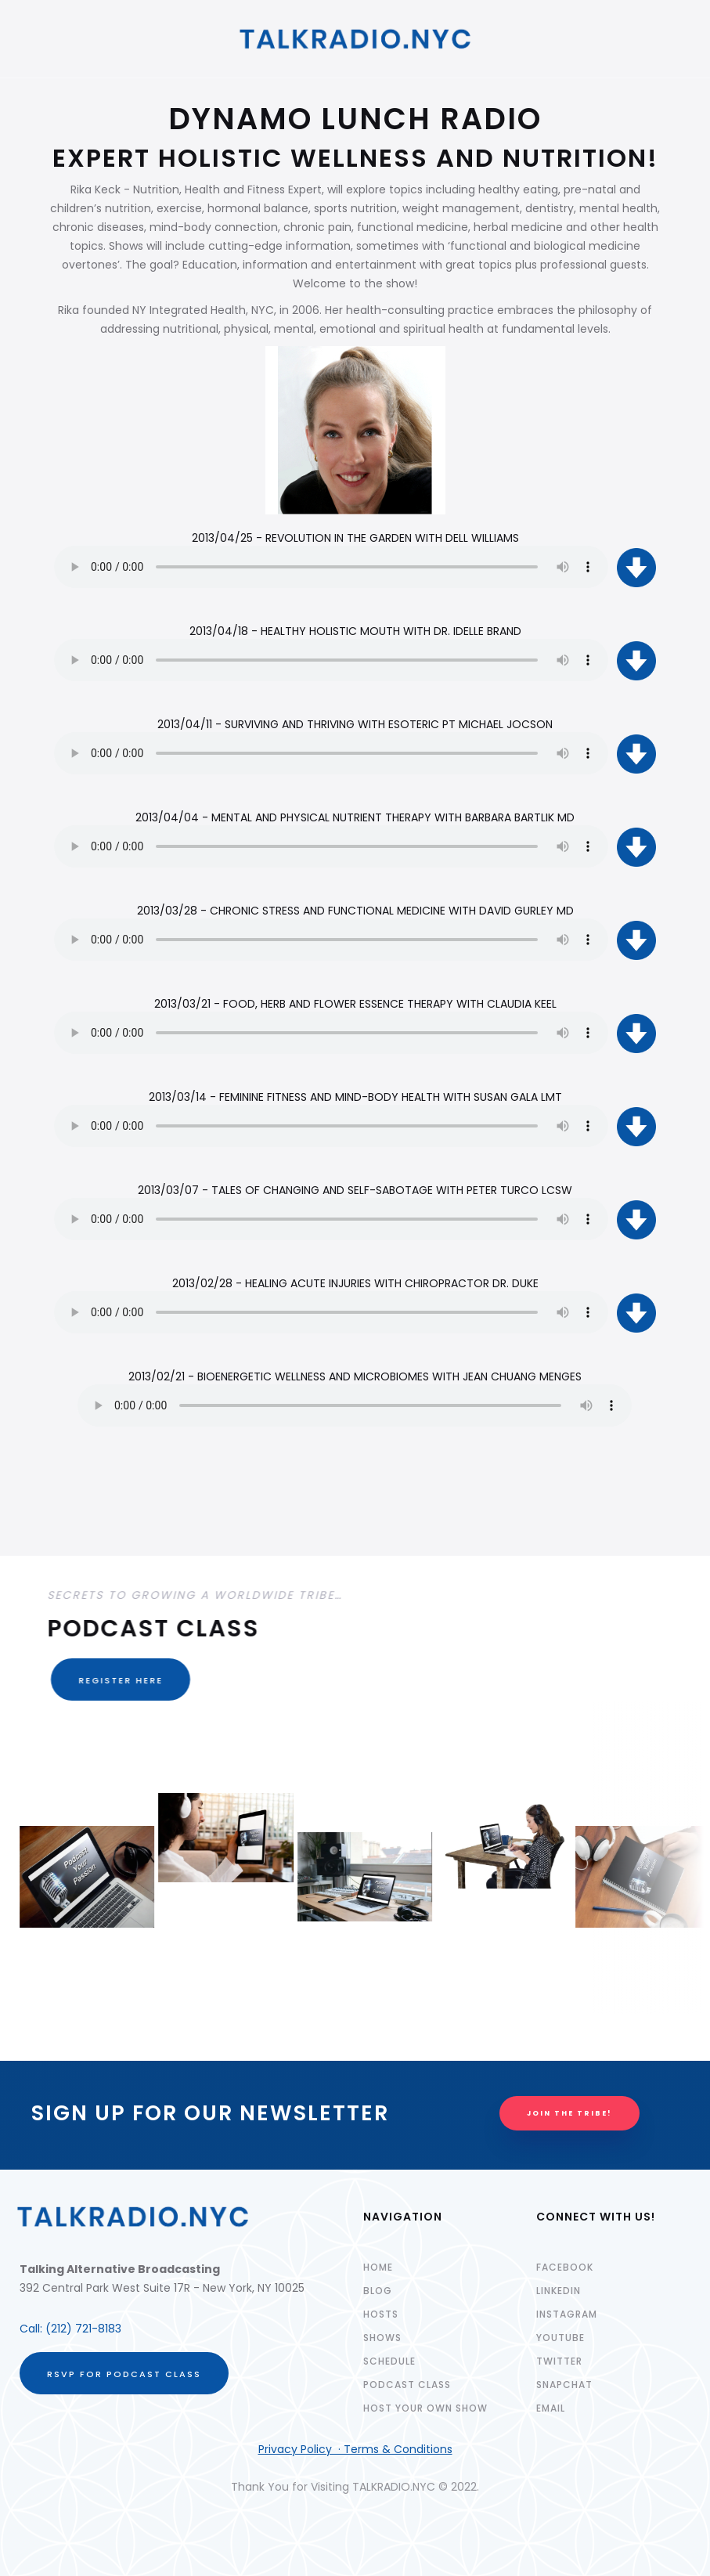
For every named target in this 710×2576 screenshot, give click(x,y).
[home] (355, 39)
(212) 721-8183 (83, 2328)
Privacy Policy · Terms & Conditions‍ (355, 2449)
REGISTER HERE (117, 1680)
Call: (32, 2328)
